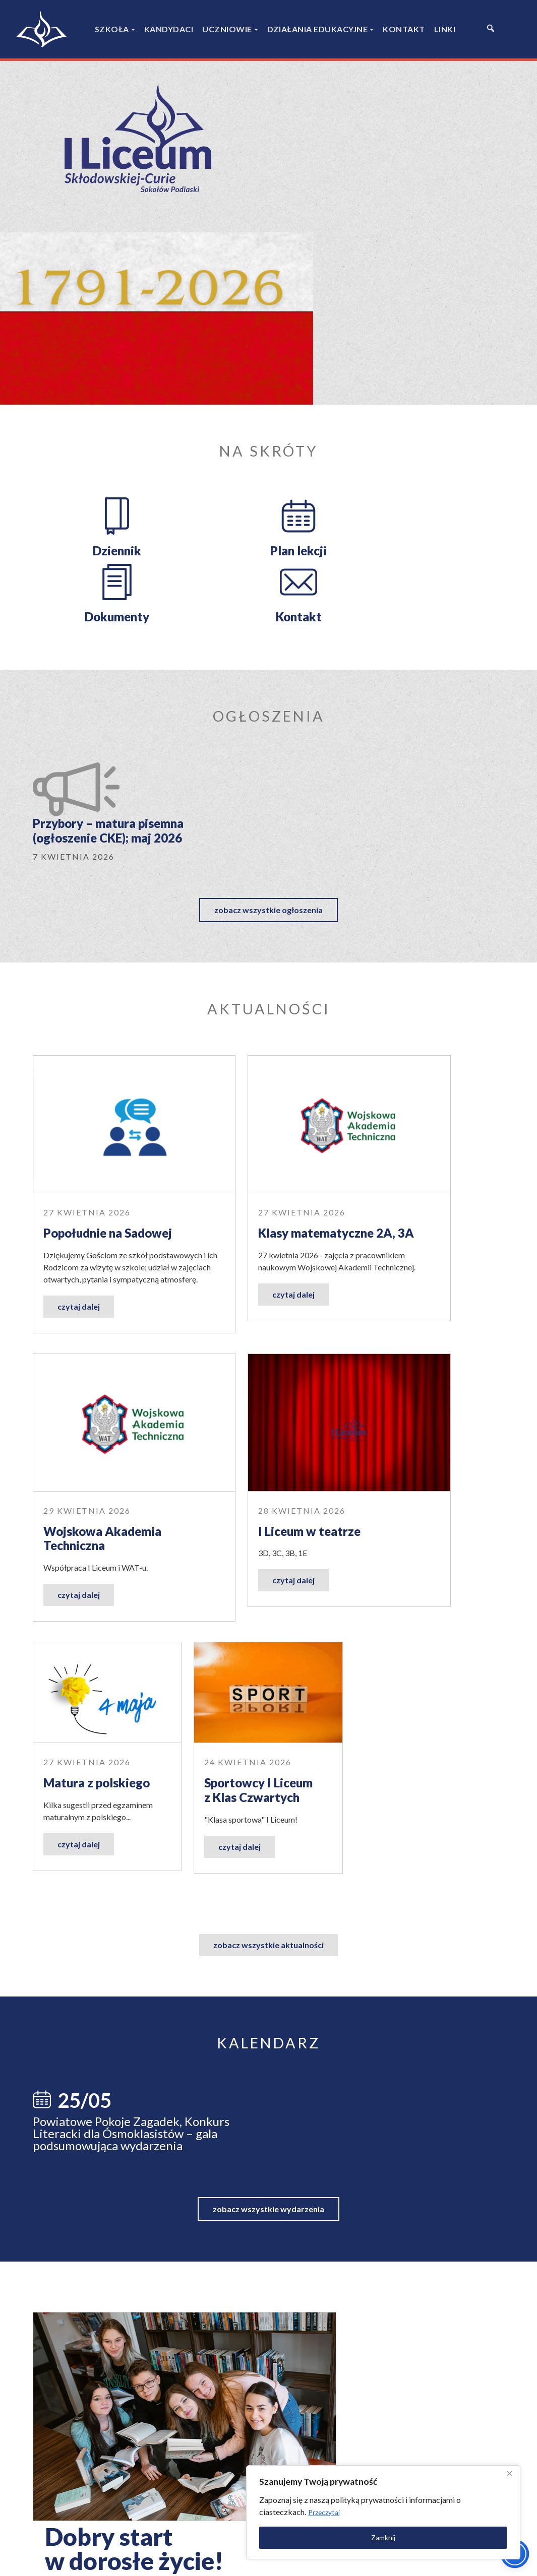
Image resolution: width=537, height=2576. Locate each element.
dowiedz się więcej (364, 1923)
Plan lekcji (207, 362)
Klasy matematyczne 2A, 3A (262, 912)
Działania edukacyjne (317, 29)
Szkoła (112, 29)
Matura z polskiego (257, 1205)
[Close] (506, 2470)
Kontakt (404, 29)
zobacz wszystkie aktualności (268, 1367)
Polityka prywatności (440, 2559)
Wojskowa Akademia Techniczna (425, 912)
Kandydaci (169, 29)
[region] (406, 2509)
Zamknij (406, 2534)
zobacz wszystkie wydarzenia (268, 1650)
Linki (445, 29)
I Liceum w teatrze (94, 1205)
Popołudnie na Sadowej (74, 912)
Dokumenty (328, 362)
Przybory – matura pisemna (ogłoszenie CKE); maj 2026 (229, 539)
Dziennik (86, 362)
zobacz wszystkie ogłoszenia (268, 618)
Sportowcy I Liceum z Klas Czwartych (420, 1212)
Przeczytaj (427, 2508)
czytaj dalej (78, 1017)
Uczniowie (227, 29)
